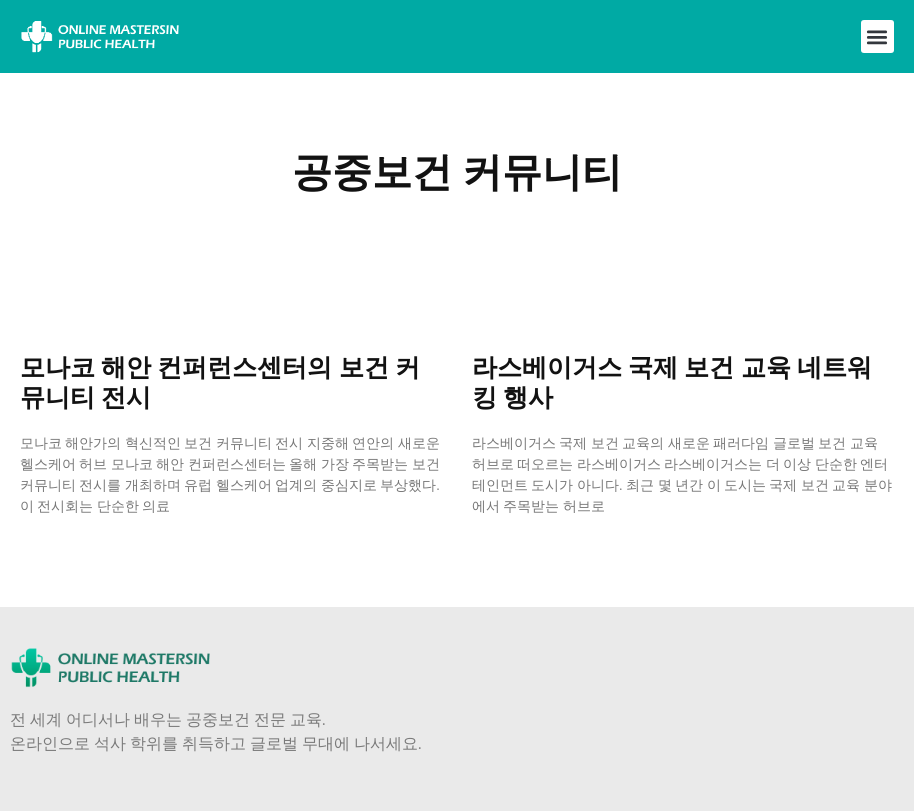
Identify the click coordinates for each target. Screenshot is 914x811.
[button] (877, 36)
